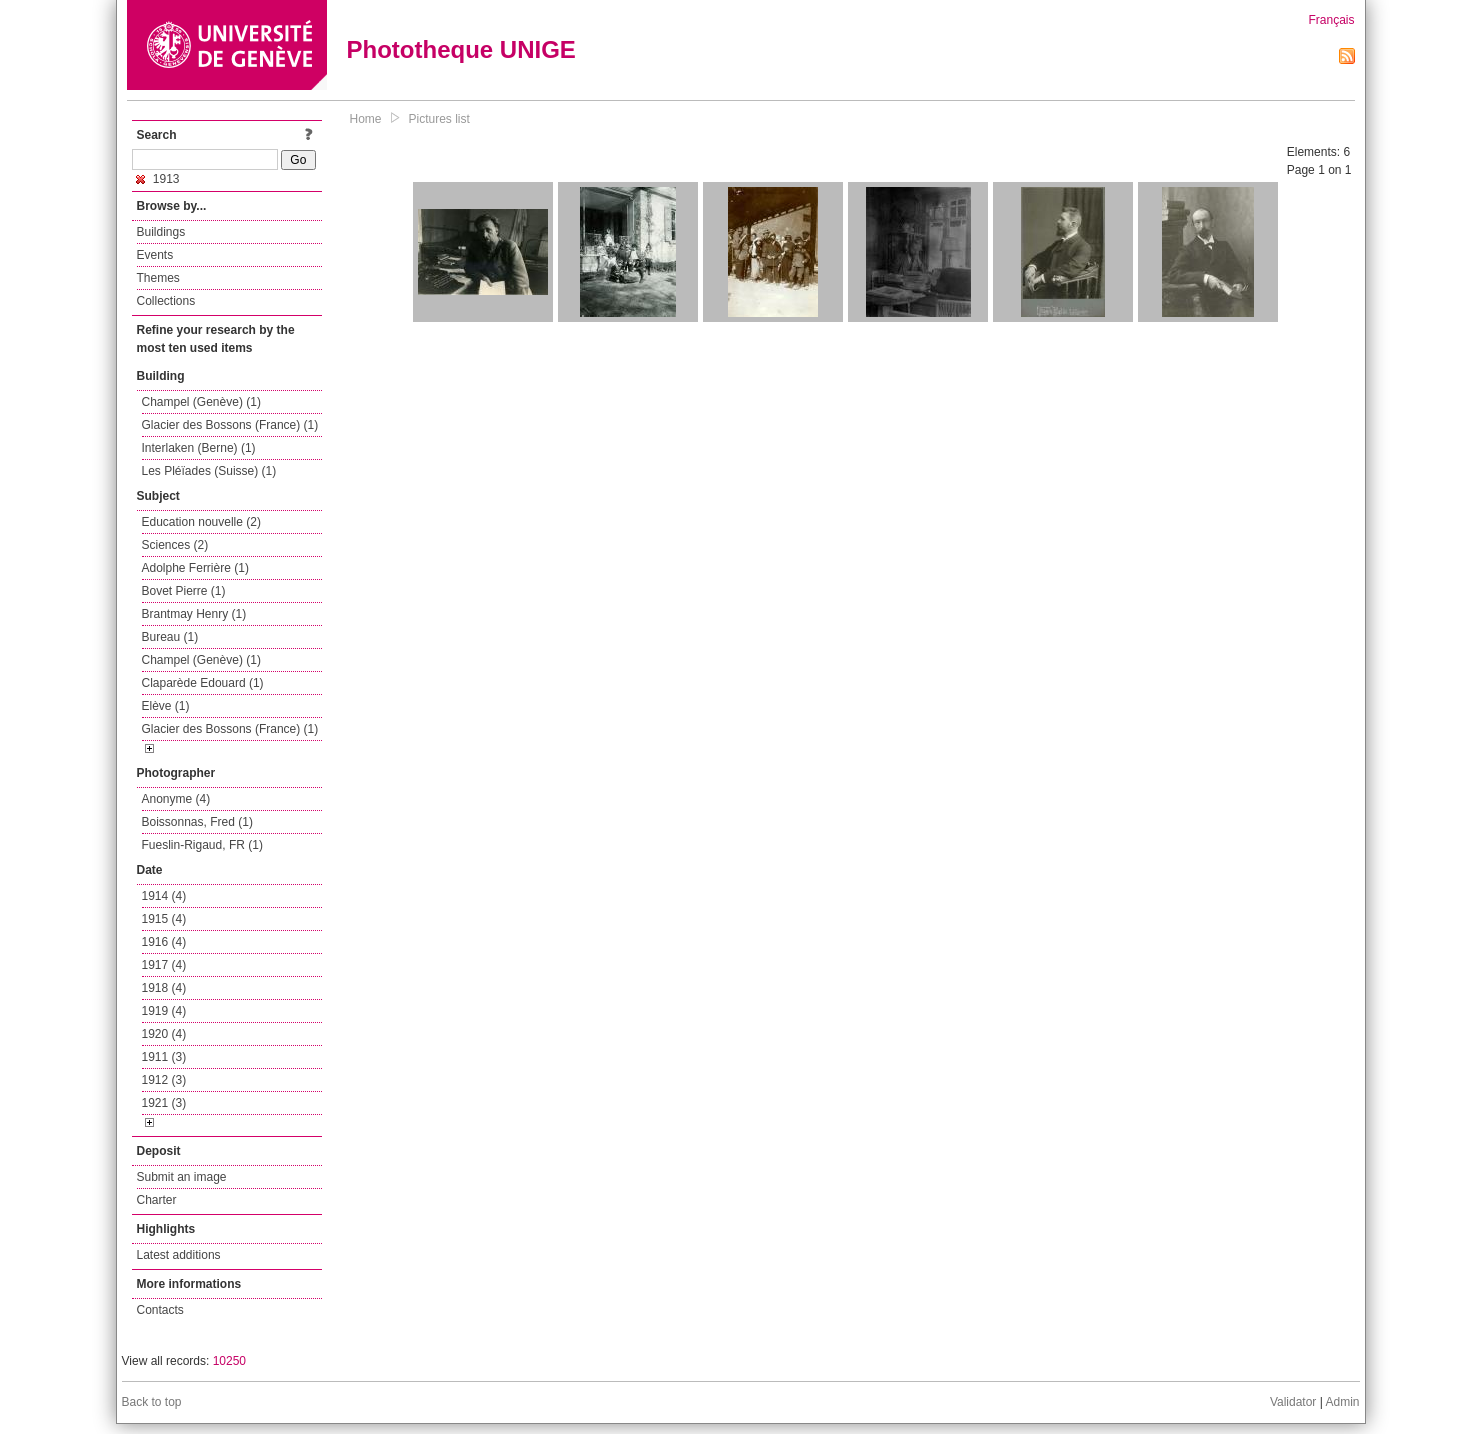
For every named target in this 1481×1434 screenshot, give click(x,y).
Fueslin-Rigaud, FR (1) (202, 845)
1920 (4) (164, 1034)
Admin (1342, 1402)
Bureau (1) (170, 637)
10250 (229, 1361)
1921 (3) (164, 1103)
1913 (158, 179)
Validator (1293, 1402)
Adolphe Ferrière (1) (195, 568)
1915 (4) (164, 919)
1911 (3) (164, 1057)
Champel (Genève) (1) (201, 402)
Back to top (152, 1402)
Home (366, 119)
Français (1331, 20)
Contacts (160, 1310)
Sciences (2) (175, 545)
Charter (157, 1200)
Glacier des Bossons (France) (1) (230, 425)
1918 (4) (164, 988)
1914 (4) (164, 896)
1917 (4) (164, 965)
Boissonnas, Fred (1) (197, 822)
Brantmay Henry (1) (194, 614)
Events (155, 255)
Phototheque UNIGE (461, 49)
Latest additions (179, 1255)
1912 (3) (164, 1080)
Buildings (161, 232)
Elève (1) (166, 706)
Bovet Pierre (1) (184, 591)
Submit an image (182, 1177)
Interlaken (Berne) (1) (199, 448)
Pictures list (439, 119)
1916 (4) (164, 942)
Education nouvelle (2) (201, 522)
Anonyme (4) (176, 799)
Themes (158, 278)
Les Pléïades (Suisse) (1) (209, 471)
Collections (166, 301)
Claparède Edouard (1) (203, 683)
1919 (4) (164, 1011)
